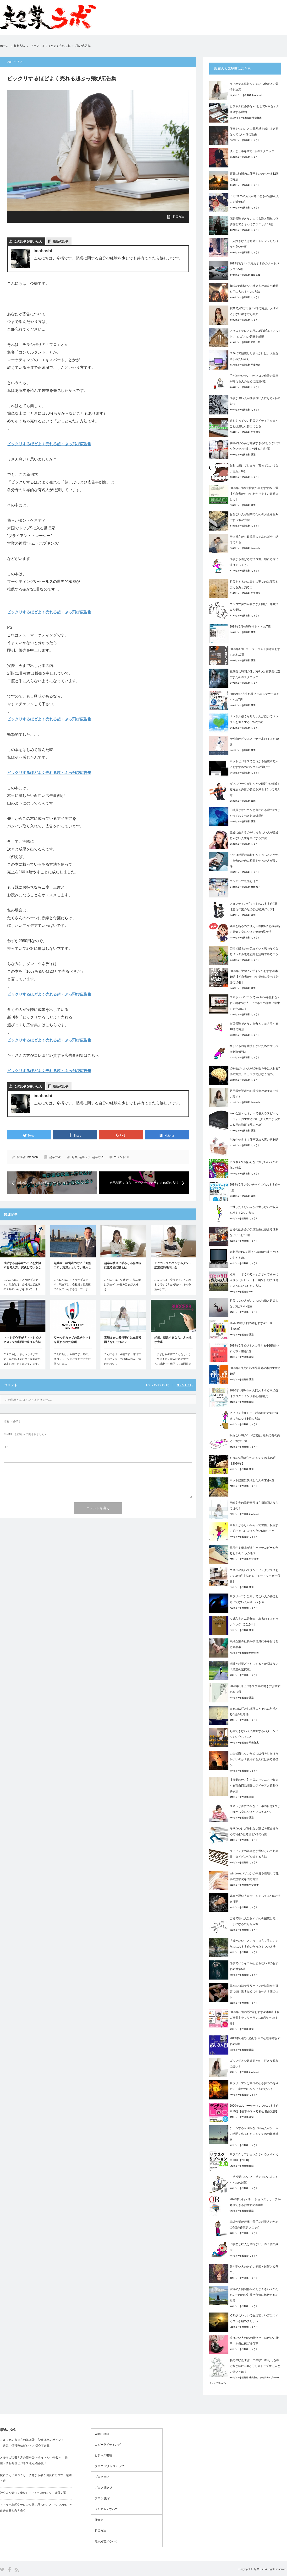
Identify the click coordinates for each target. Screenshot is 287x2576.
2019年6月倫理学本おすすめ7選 (250, 626)
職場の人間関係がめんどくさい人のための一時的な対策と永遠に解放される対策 (254, 2294)
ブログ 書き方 (104, 2487)
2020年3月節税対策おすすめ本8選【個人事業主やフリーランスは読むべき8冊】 (254, 2017)
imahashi (33, 1157)
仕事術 (99, 2520)
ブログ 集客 (102, 2498)
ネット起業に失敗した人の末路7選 (252, 1480)
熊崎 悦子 (255, 887)
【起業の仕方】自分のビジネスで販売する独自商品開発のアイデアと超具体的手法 (254, 1785)
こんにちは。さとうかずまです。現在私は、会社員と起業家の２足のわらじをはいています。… (22, 1286)
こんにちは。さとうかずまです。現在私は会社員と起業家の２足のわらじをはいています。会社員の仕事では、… (22, 1361)
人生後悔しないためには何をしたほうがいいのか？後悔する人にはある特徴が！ (254, 1759)
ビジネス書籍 (103, 2455)
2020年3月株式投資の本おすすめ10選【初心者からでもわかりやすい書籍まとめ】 (254, 493)
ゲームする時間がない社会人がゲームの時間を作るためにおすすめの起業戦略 (254, 2133)
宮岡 (251, 1797)
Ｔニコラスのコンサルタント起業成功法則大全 (173, 1265)
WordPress (102, 2434)
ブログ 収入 (102, 2477)
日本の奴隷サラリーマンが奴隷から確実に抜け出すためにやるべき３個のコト (254, 1991)
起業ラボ (84, 1157)
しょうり (255, 140)
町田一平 (255, 342)
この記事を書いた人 (28, 241)
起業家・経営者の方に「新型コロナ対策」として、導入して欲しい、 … (72, 1265)
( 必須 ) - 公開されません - (25, 1434)
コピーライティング (108, 2444)
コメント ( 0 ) (185, 1385)
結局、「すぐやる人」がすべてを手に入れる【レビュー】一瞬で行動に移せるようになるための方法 (254, 1280)
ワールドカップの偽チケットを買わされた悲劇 (72, 1340)
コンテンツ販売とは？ (244, 881)
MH (251, 1291)
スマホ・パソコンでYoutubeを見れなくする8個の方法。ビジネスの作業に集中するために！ (255, 1003)
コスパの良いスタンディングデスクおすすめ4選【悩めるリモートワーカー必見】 (255, 1575)
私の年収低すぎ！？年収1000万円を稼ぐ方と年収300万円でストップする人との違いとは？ (255, 2366)
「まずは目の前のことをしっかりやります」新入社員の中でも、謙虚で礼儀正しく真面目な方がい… (172, 1361)
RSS (17, 2570)
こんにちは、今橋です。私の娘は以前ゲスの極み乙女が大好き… (122, 1284)
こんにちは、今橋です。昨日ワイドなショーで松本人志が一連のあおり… (122, 1359)
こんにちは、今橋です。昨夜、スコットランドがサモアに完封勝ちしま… (72, 1359)
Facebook (9, 2569)
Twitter (2, 2569)
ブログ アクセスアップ (109, 2466)
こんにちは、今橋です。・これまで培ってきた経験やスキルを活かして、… (172, 1284)
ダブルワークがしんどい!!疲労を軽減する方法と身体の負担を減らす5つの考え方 (255, 789)
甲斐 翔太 (257, 118)
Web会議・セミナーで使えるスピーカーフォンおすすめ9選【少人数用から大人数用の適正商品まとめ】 (255, 1119)
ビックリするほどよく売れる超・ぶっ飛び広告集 (49, 444)
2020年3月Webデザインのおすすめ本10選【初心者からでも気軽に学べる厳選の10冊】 (254, 976)
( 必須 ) (12, 1421)
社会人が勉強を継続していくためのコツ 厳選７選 (33, 2493)
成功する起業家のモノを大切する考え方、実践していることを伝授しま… (22, 1265)
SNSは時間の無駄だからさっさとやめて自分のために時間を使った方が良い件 (254, 860)
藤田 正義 (255, 275)
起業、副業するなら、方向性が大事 (173, 1340)
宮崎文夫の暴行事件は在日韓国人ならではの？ (122, 1340)
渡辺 (253, 454)
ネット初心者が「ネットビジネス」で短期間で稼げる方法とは (22, 1340)
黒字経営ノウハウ (106, 2541)
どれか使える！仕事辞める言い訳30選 (254, 1139)
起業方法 (19, 46)
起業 (74, 1157)
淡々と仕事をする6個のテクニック (252, 151)
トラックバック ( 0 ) (157, 1385)
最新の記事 (60, 241)
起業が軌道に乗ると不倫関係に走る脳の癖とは (122, 1265)
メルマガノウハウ (106, 2509)
